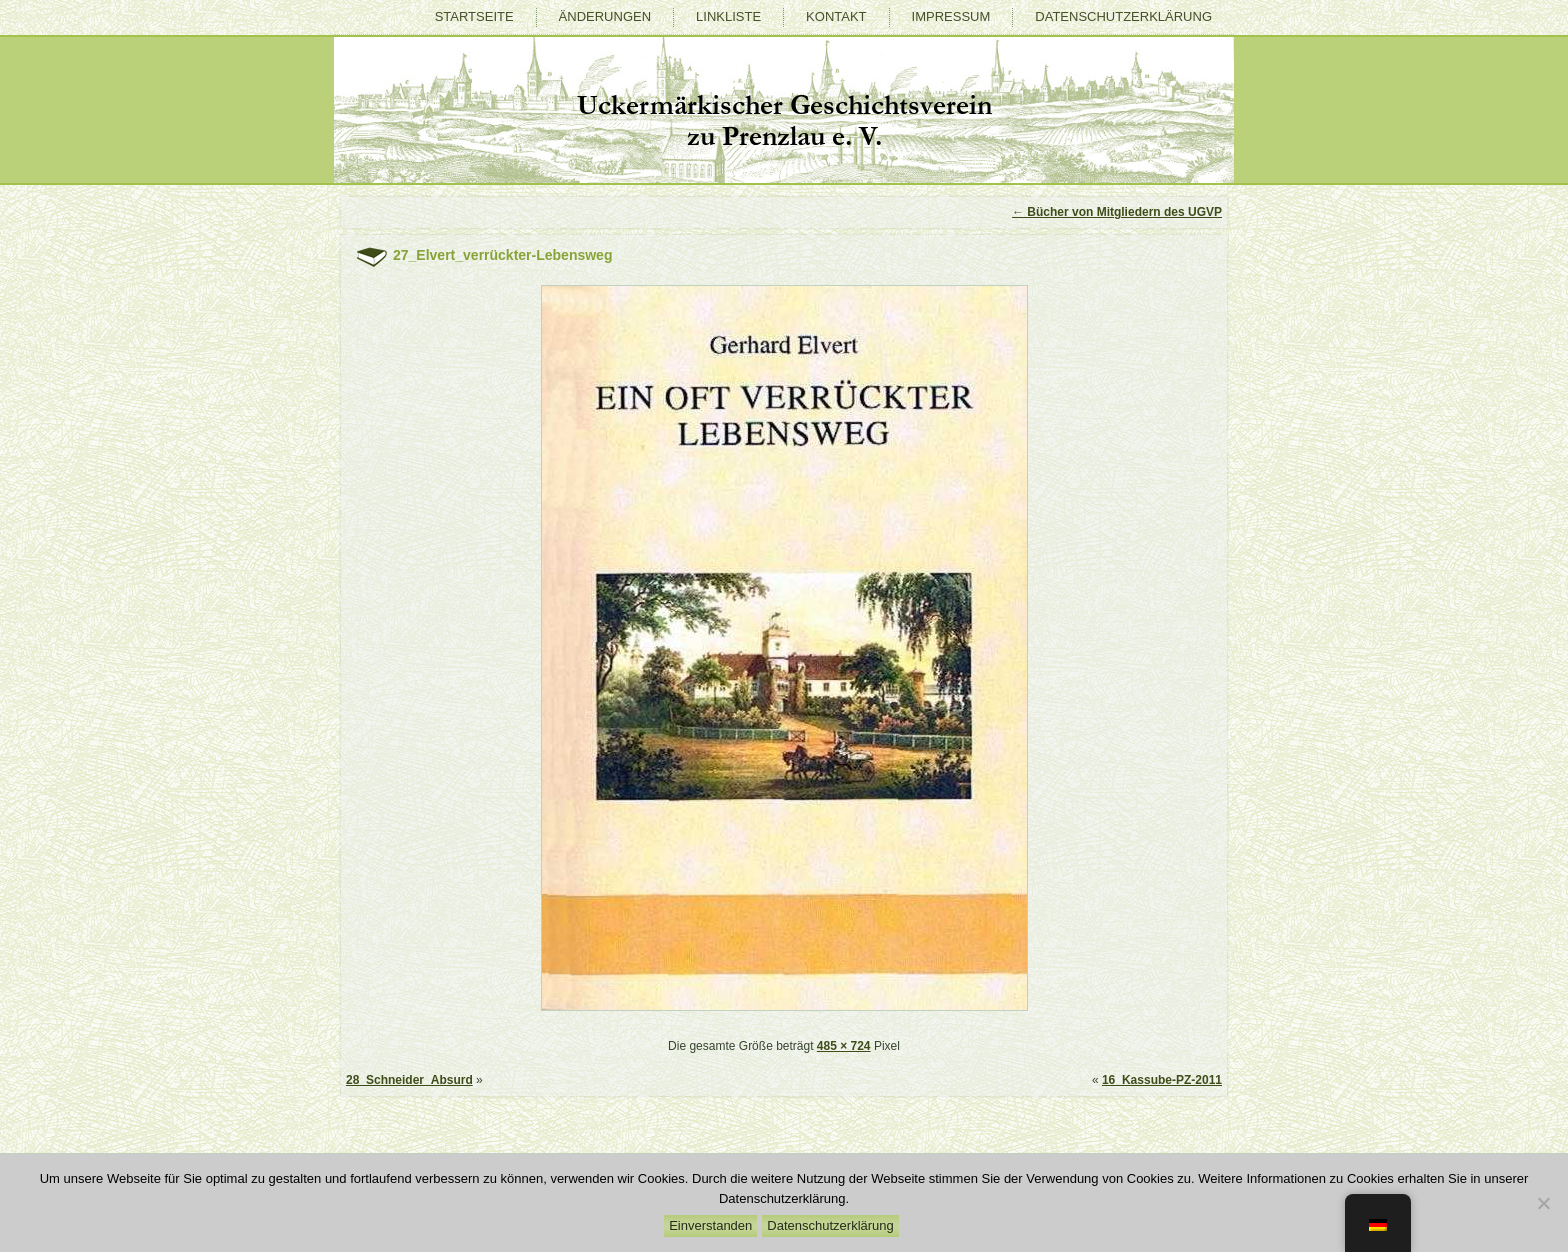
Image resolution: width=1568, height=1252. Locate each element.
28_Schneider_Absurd (409, 1080)
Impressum (951, 16)
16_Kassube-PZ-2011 (1162, 1080)
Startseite (474, 16)
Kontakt (836, 16)
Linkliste (728, 16)
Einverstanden (710, 1225)
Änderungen (605, 16)
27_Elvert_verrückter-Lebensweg (502, 255)
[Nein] (1543, 1203)
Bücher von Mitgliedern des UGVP (1117, 212)
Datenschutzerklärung (1123, 16)
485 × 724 (844, 1046)
